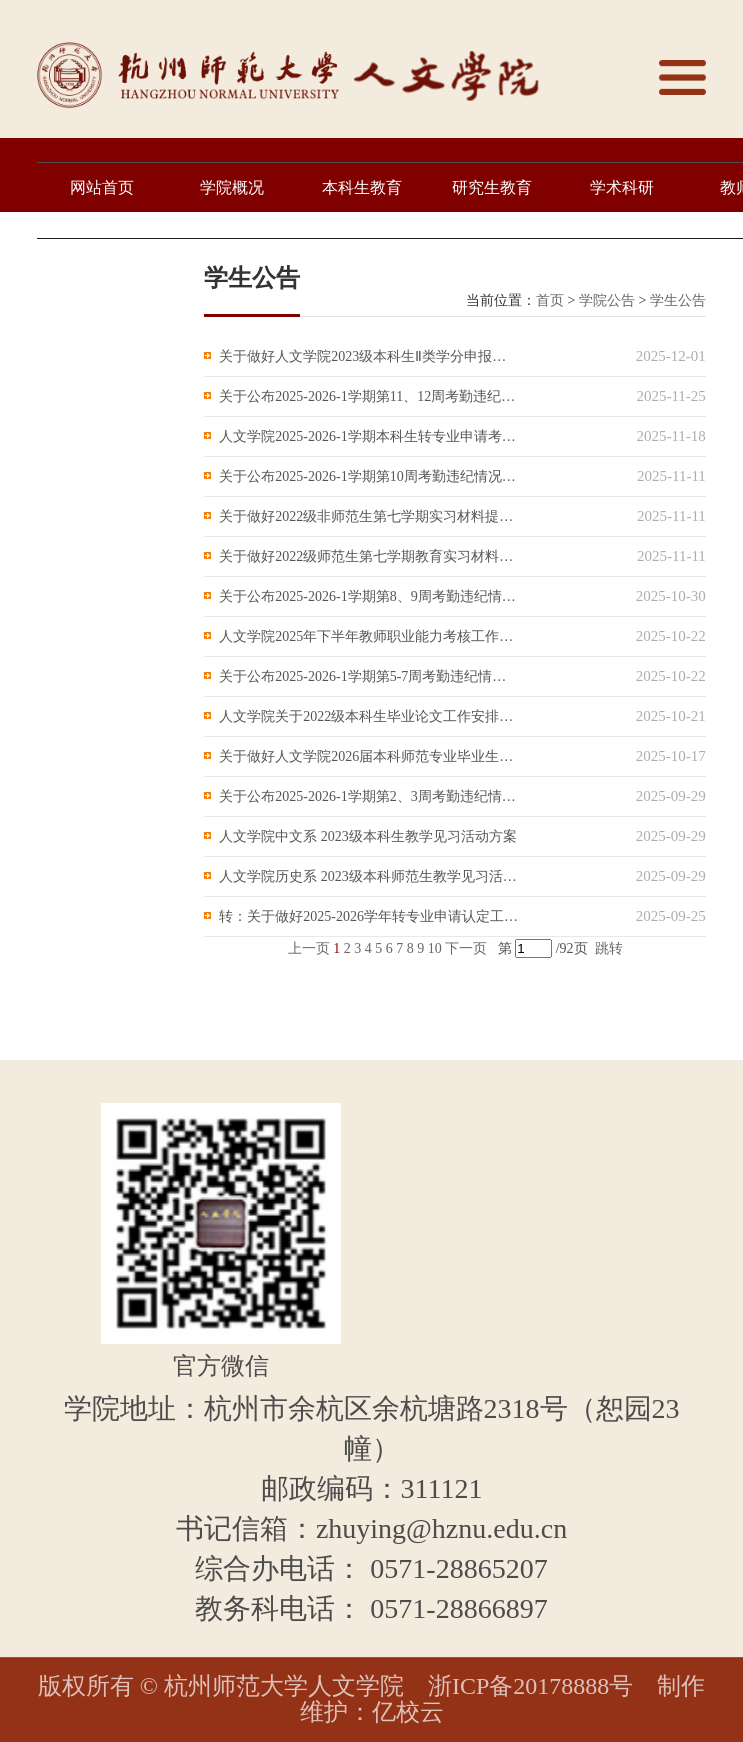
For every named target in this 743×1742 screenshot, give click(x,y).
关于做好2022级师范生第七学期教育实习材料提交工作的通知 (369, 556)
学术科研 (622, 187)
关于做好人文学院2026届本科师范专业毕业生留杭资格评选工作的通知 (369, 756)
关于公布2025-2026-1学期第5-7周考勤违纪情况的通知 (369, 676)
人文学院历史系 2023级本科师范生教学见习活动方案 (369, 876)
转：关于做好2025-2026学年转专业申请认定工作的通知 (369, 916)
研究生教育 (492, 187)
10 (435, 948)
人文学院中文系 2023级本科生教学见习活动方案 (368, 836)
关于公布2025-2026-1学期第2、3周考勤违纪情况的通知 (369, 796)
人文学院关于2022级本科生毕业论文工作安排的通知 (369, 716)
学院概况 (232, 187)
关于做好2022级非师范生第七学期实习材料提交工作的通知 (369, 516)
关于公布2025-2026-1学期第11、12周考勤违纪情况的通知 (369, 396)
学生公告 (678, 300)
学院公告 (607, 300)
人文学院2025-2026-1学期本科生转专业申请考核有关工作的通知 (369, 436)
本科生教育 (362, 187)
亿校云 (408, 1712)
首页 (550, 300)
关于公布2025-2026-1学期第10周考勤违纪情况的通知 (369, 476)
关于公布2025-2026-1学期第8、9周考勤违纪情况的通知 (369, 596)
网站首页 (102, 187)
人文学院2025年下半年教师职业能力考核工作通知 (369, 636)
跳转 (609, 948)
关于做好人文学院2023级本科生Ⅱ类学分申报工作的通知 (369, 356)
